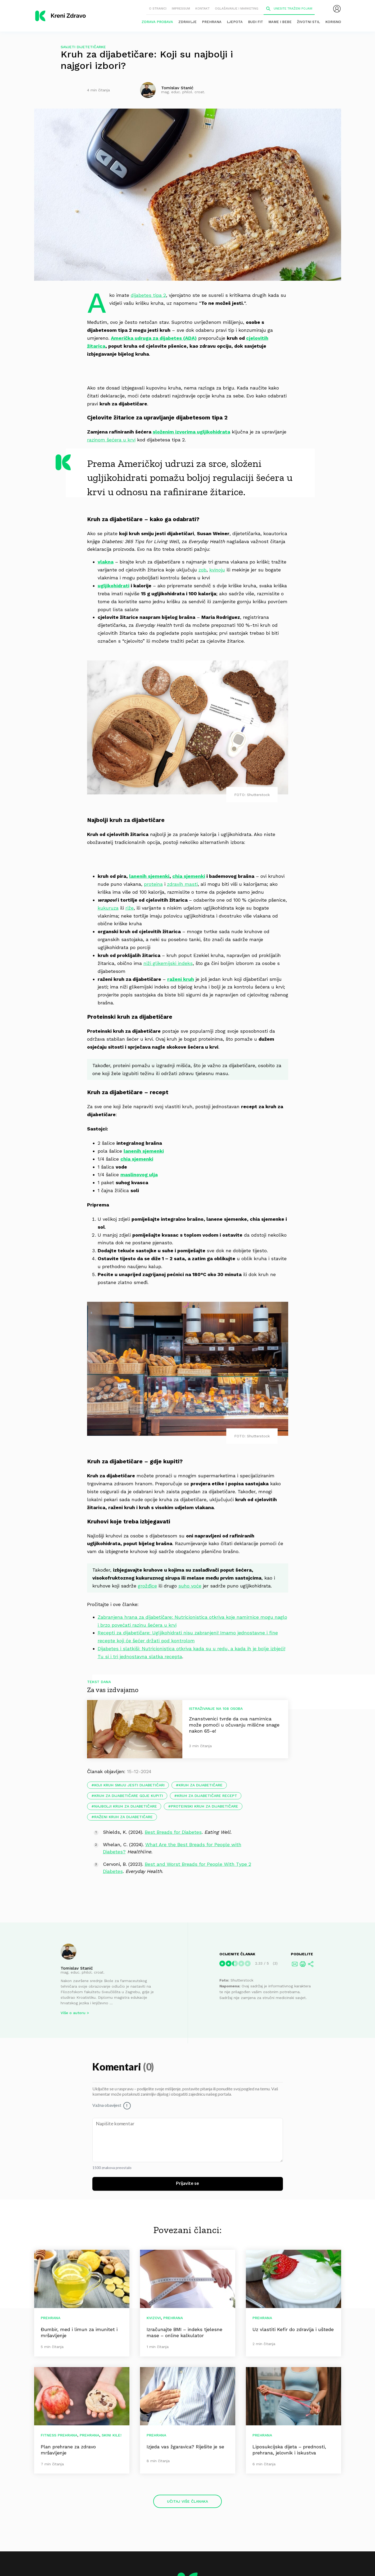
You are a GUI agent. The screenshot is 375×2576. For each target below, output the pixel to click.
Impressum (181, 8)
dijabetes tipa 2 (148, 295)
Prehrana (212, 22)
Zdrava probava (157, 22)
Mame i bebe (280, 22)
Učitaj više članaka (187, 2501)
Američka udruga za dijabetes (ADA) (154, 338)
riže (129, 908)
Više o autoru (73, 2013)
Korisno (333, 22)
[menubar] (337, 9)
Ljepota (235, 22)
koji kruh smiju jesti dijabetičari (129, 1785)
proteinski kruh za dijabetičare (204, 1806)
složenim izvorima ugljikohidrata (191, 432)
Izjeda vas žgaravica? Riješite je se (185, 2446)
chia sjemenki (188, 876)
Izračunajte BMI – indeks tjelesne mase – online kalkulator (184, 2332)
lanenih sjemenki (149, 876)
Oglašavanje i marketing (236, 8)
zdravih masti (182, 884)
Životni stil (308, 22)
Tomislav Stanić (77, 1968)
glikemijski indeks (173, 963)
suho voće (189, 1586)
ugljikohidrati (113, 585)
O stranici (157, 8)
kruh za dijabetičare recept (207, 1796)
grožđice (147, 1586)
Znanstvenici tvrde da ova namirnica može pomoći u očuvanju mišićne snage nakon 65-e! (234, 1725)
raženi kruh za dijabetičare (123, 1817)
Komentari (117, 2067)
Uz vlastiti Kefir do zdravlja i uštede (293, 2329)
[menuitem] (337, 9)
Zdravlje (187, 22)
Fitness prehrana (59, 2435)
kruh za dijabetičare (201, 1785)
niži (148, 963)
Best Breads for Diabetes (173, 1832)
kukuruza (108, 908)
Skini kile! (111, 2435)
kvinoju (217, 570)
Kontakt (202, 8)
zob (202, 570)
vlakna (106, 562)
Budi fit (255, 22)
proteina (153, 884)
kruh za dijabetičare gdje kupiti (128, 1796)
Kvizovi (154, 2318)
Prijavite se (187, 2183)
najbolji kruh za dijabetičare (125, 1806)
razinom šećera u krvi (111, 439)
